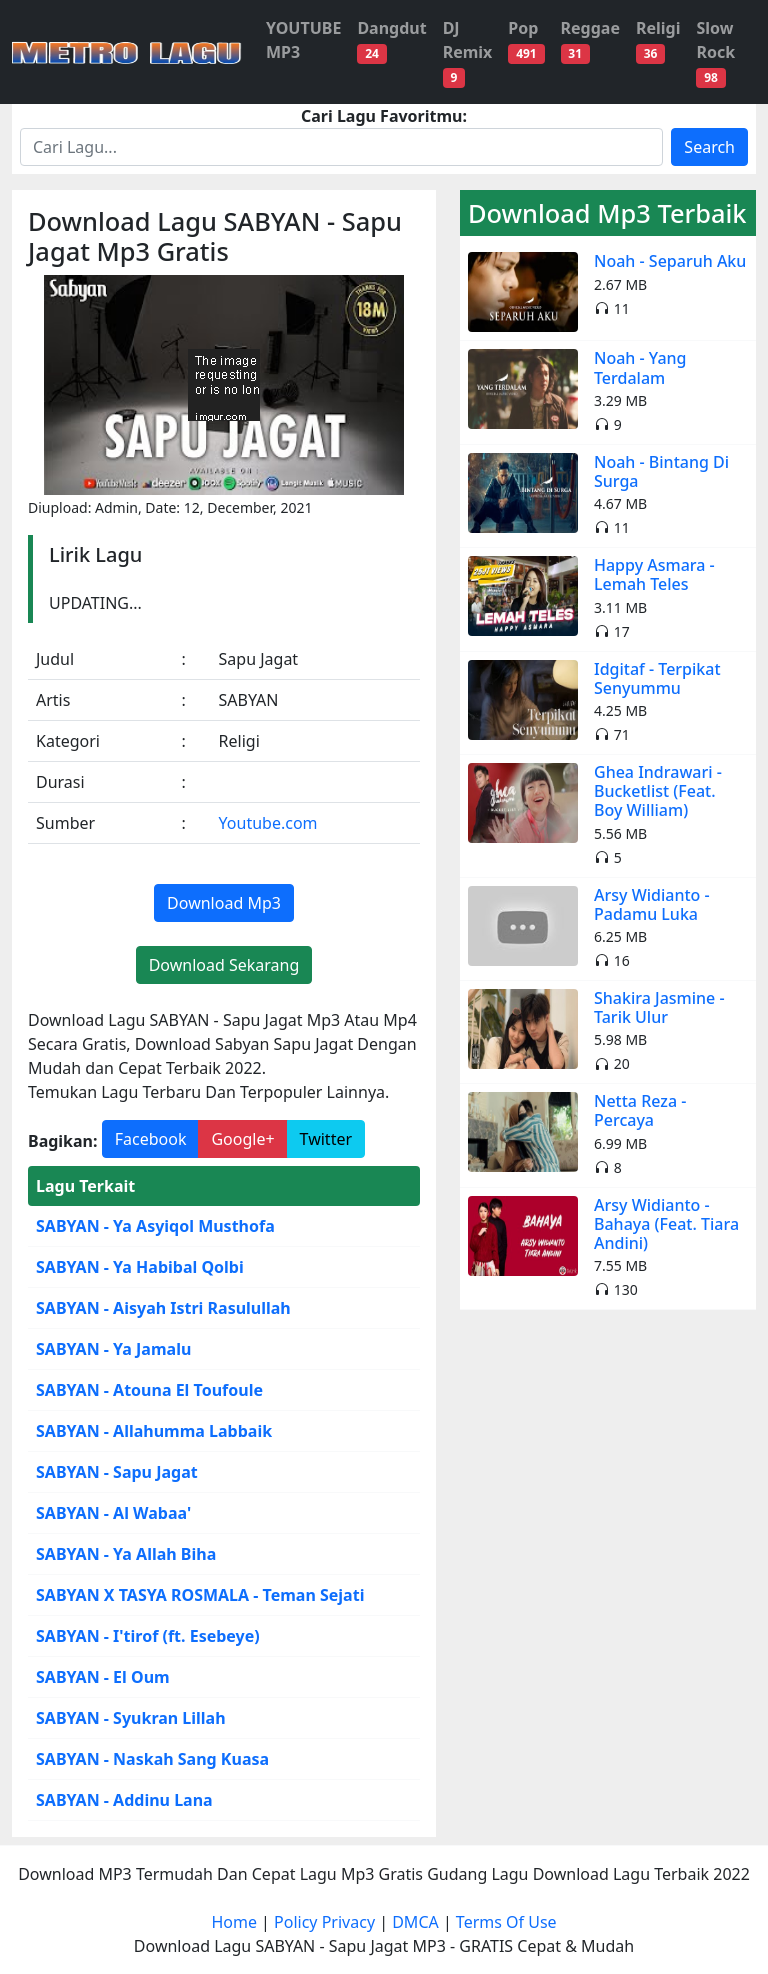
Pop (526, 40)
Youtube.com (268, 823)
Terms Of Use (506, 1922)
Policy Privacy (324, 1922)
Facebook (151, 1139)
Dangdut (391, 40)
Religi (658, 40)
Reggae (590, 40)
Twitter (326, 1139)
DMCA (415, 1922)
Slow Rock (715, 52)
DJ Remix (468, 52)
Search (709, 147)
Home (234, 1922)
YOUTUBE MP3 (303, 40)
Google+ (242, 1139)
